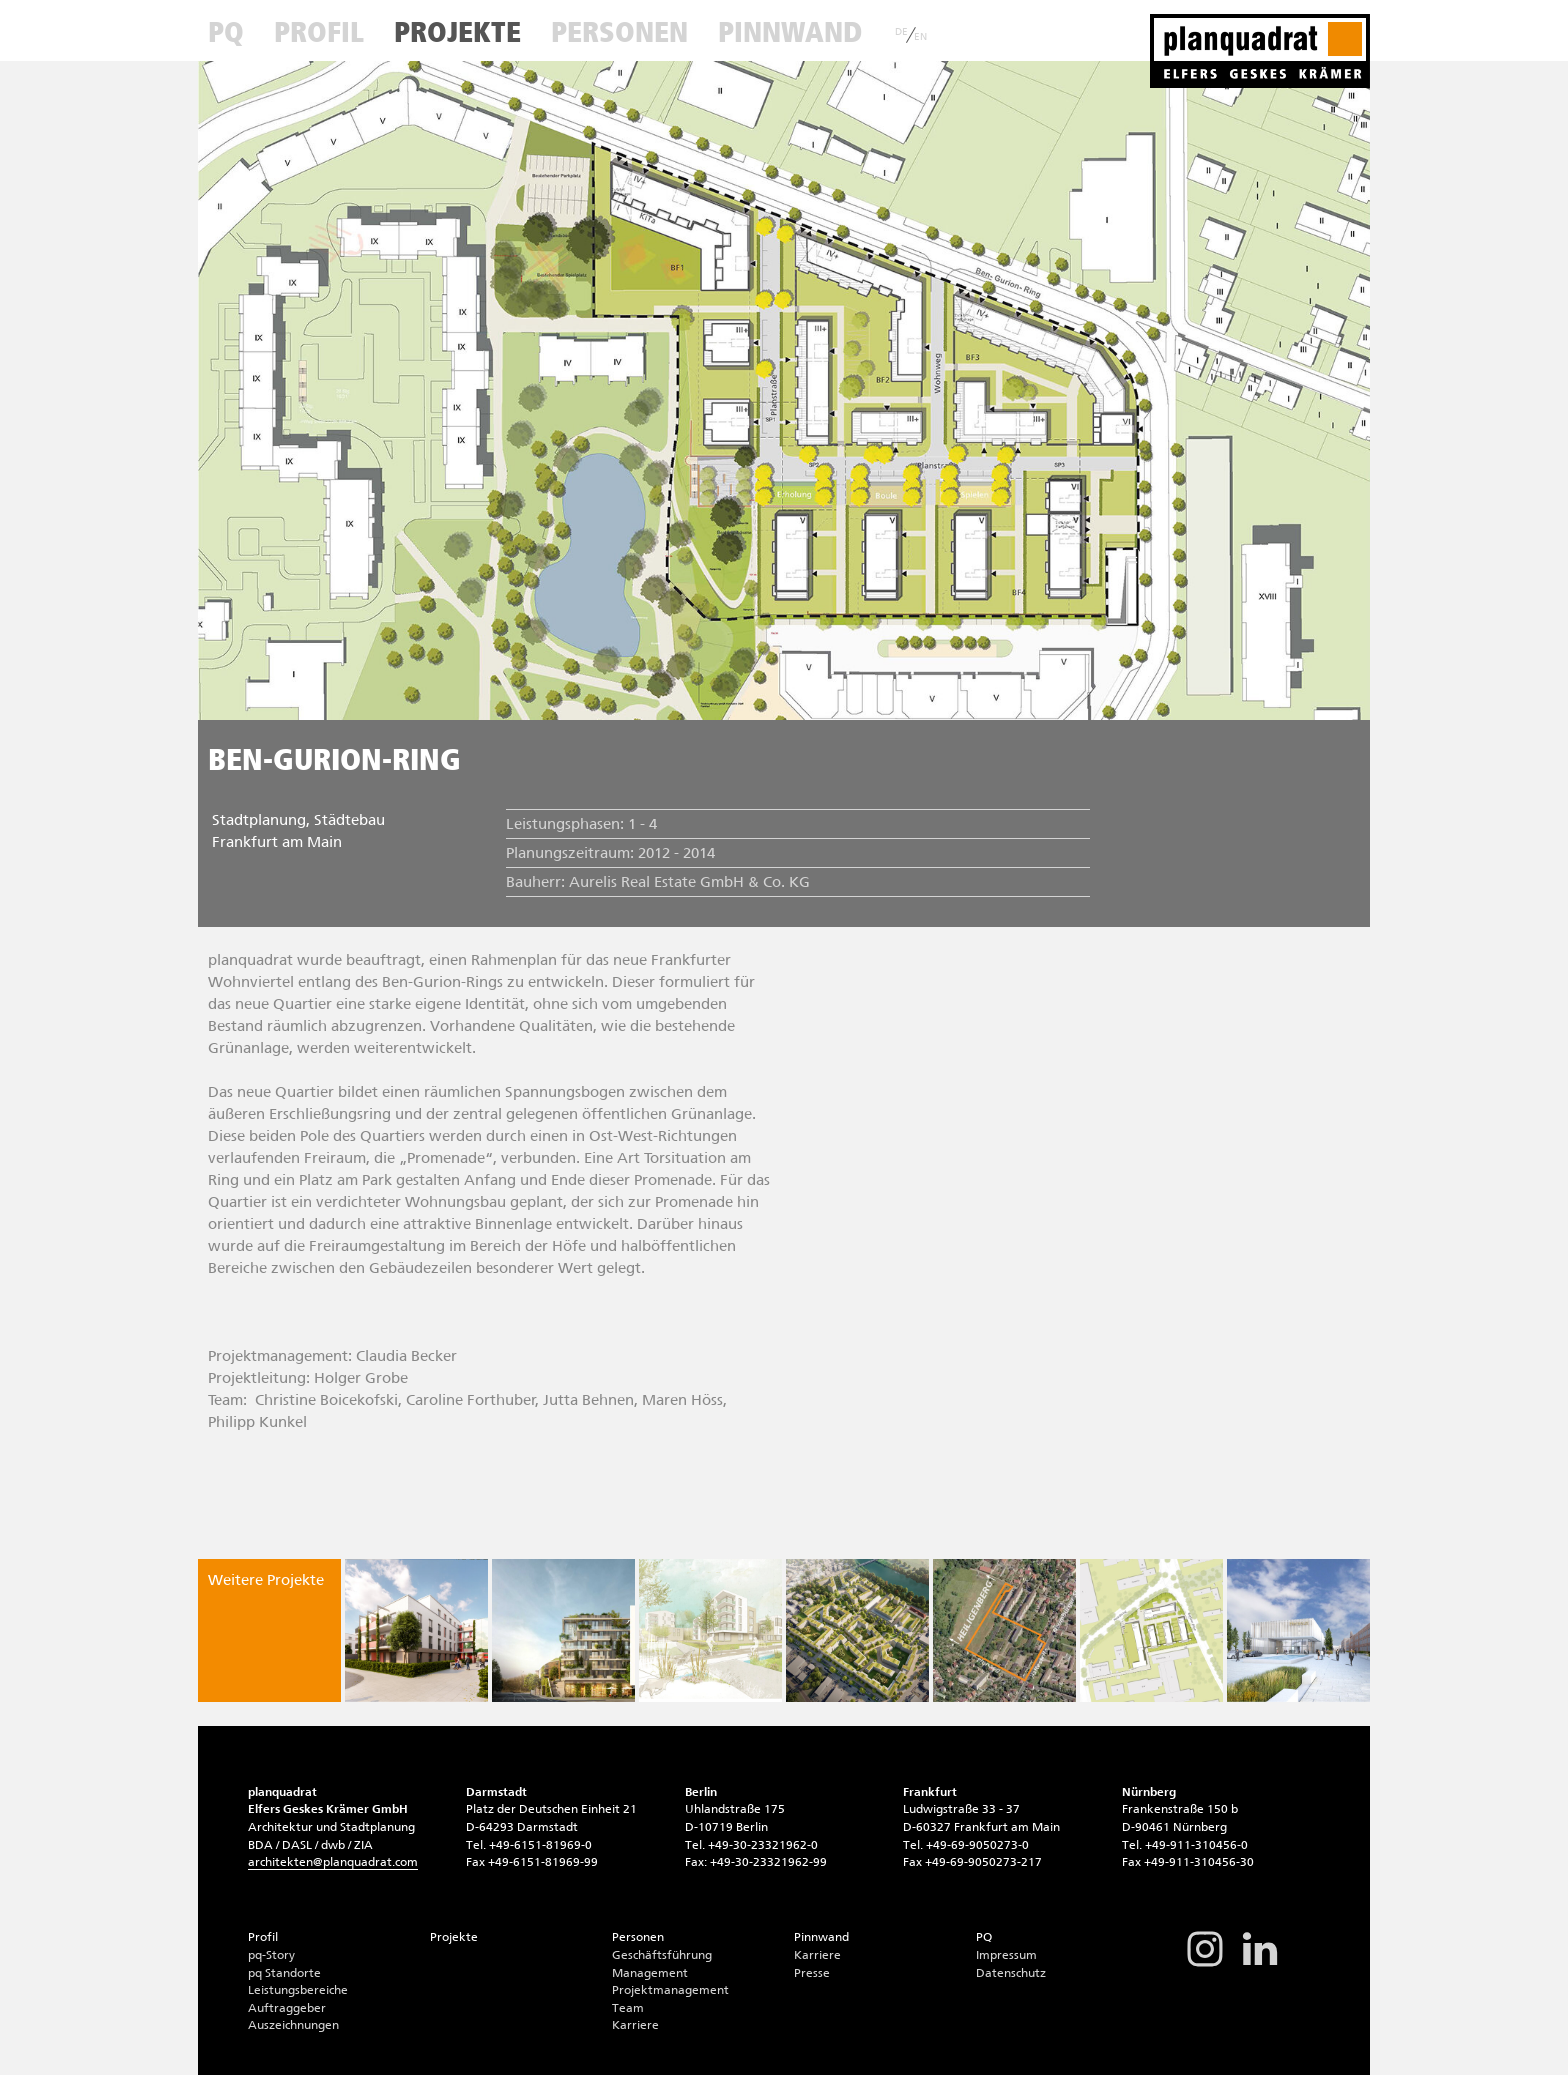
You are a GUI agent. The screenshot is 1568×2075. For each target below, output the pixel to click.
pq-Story (271, 1955)
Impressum (1006, 1955)
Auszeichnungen (293, 2025)
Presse (812, 1973)
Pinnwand (790, 32)
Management (650, 1973)
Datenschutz (1011, 1973)
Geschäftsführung (662, 1955)
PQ (226, 32)
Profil (319, 32)
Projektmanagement (670, 1990)
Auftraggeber (287, 2008)
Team (628, 2008)
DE (901, 32)
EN (920, 37)
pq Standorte (284, 1973)
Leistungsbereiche (298, 1990)
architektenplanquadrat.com (333, 1862)
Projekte (457, 32)
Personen (619, 32)
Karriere (635, 2025)
